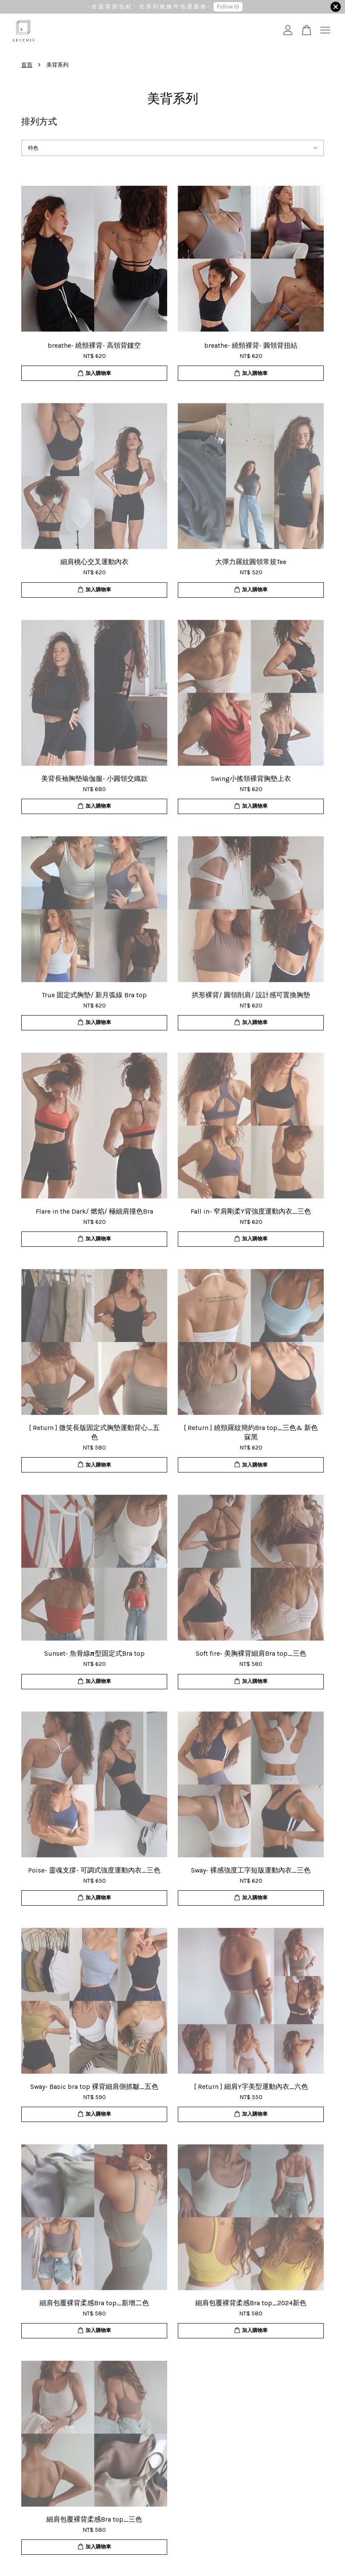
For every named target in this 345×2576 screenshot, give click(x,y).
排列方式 (39, 121)
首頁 (26, 65)
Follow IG (228, 6)
